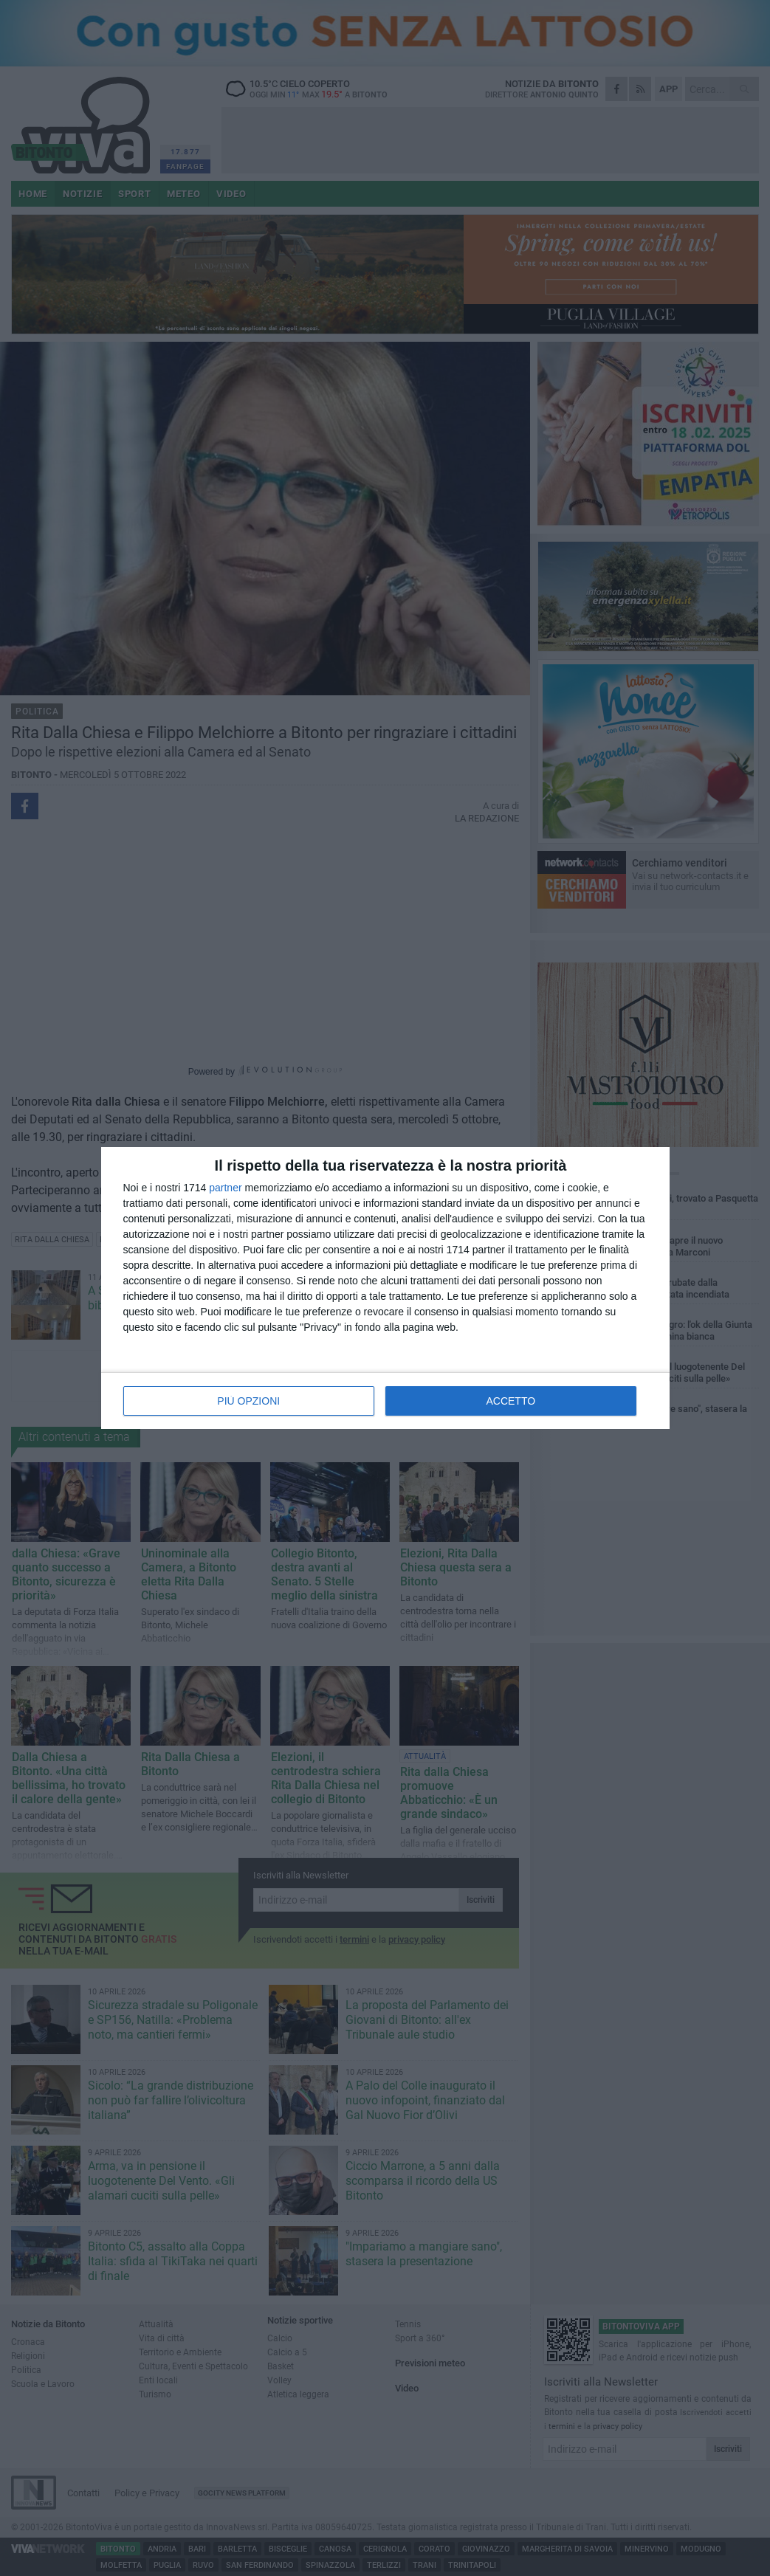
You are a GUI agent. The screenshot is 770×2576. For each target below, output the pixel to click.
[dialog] (385, 1288)
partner (225, 1187)
